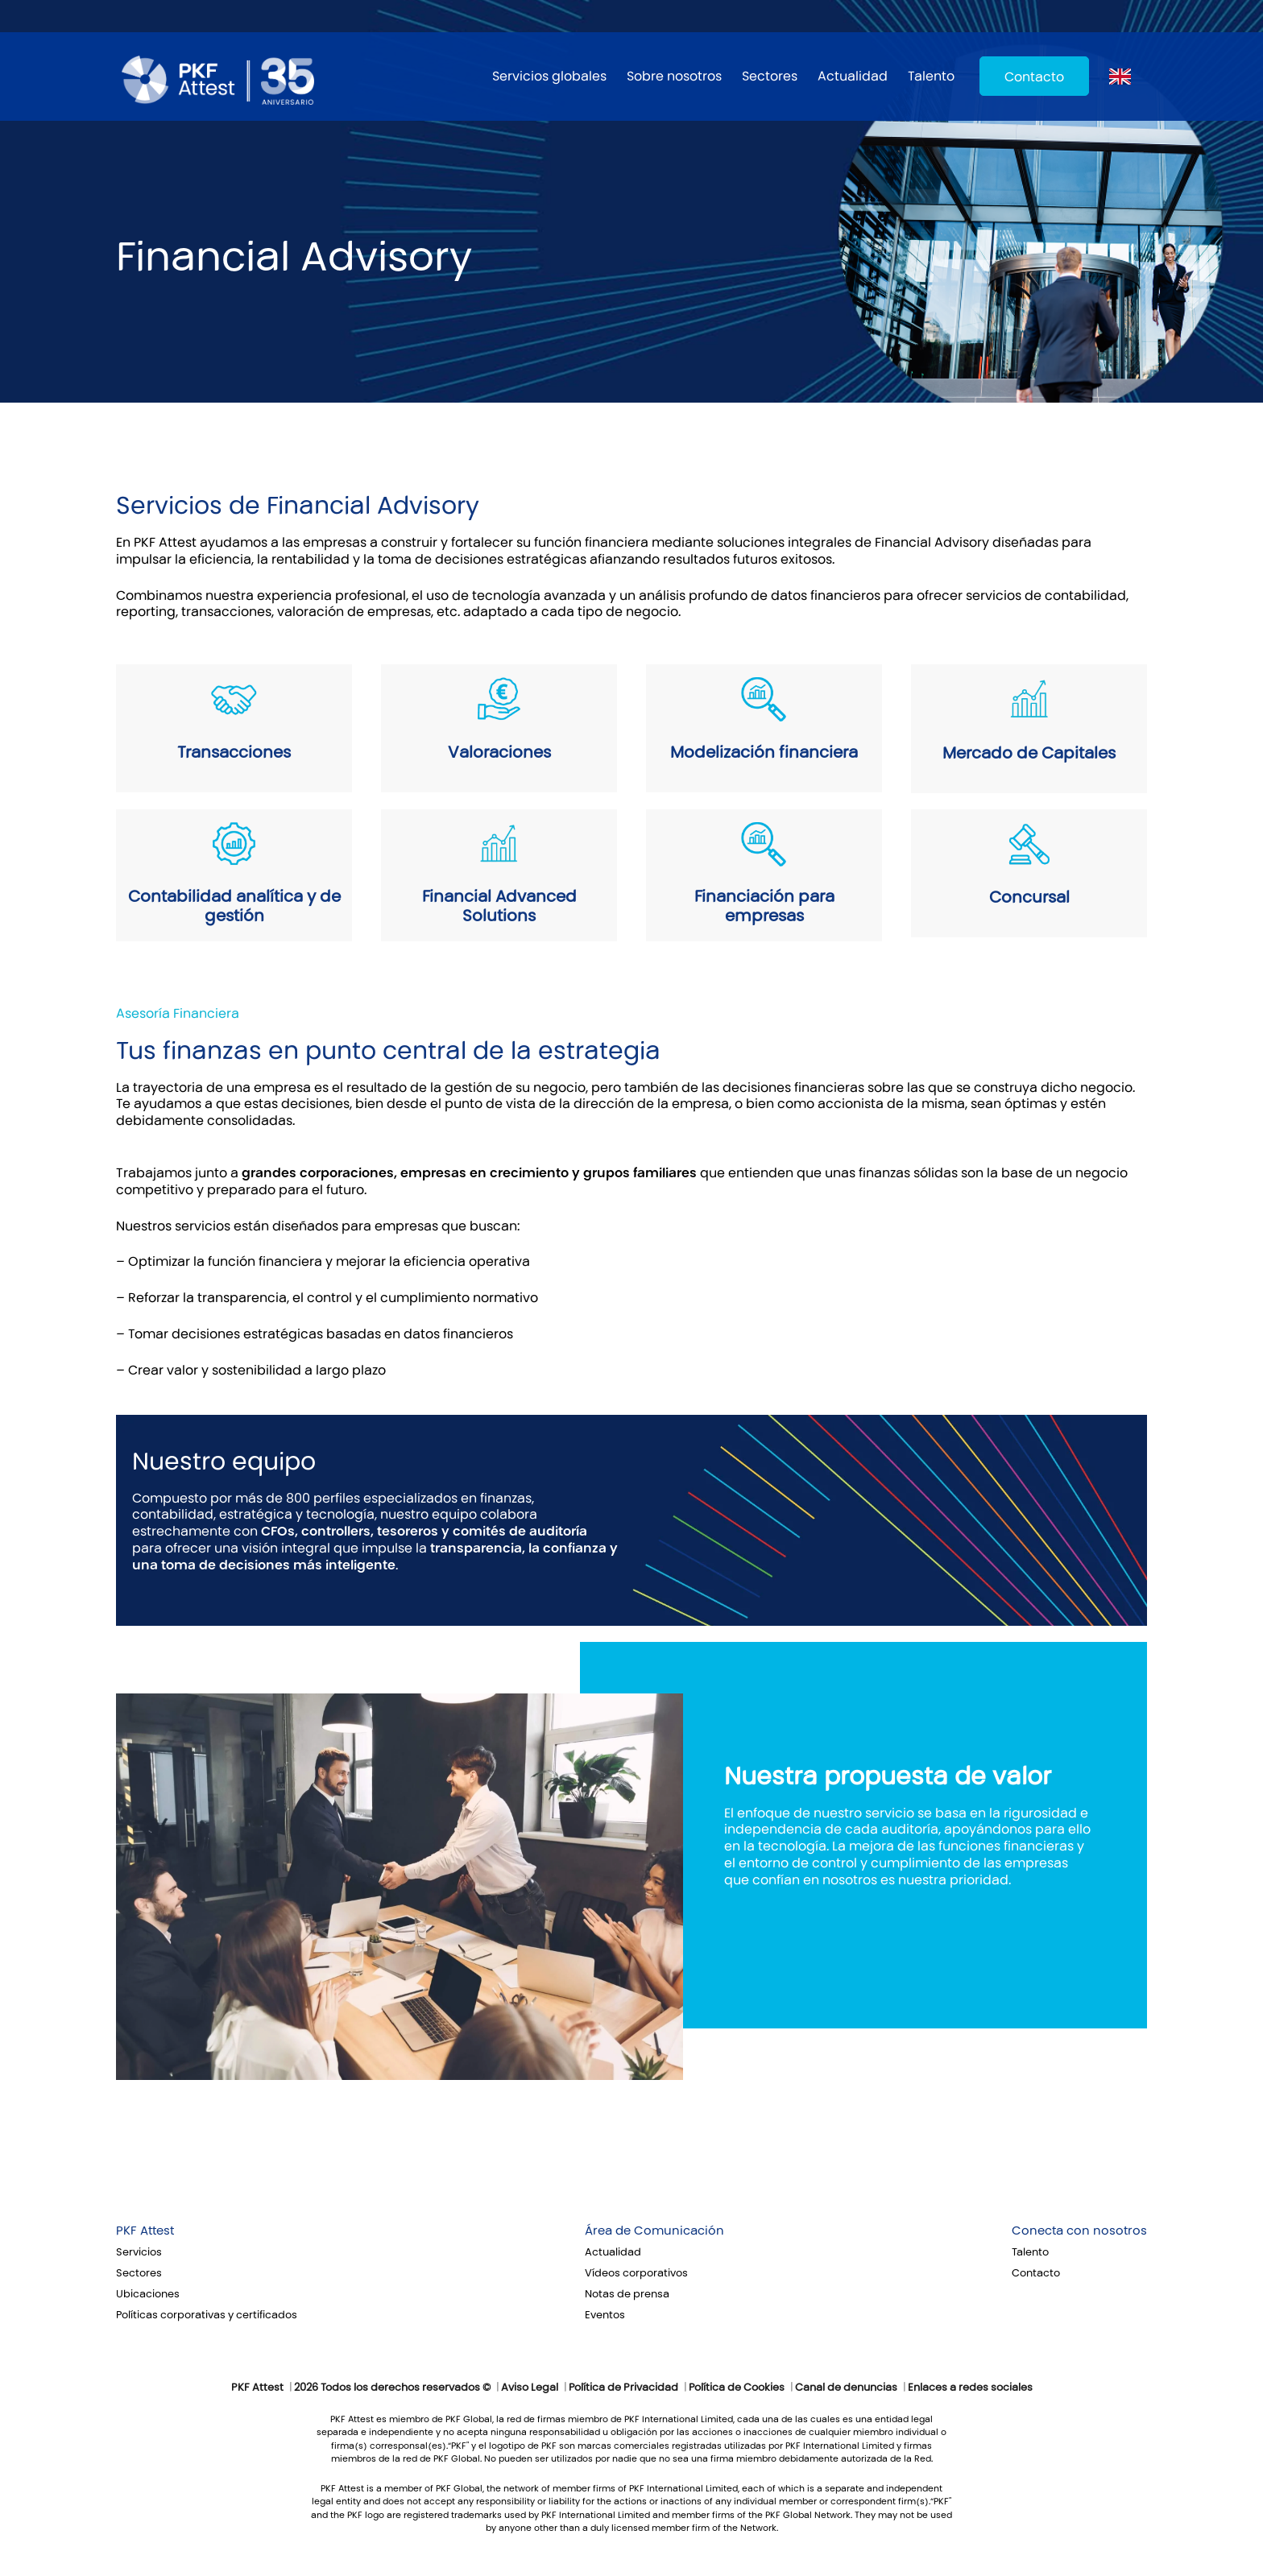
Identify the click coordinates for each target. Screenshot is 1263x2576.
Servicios (139, 2252)
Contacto (1034, 77)
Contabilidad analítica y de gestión (234, 906)
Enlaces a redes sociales (970, 2387)
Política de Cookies (737, 2387)
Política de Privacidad (623, 2387)
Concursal (1029, 897)
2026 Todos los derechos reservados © (392, 2387)
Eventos (605, 2315)
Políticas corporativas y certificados (206, 2315)
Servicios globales (549, 76)
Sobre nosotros (674, 76)
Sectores (769, 76)
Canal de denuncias (846, 2387)
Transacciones (234, 752)
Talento (931, 76)
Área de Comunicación (654, 2230)
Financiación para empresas (764, 906)
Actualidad (853, 76)
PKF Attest (145, 2230)
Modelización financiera (764, 752)
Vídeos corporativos (636, 2273)
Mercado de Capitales (1029, 753)
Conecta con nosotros (1079, 2230)
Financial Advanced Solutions (499, 906)
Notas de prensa (627, 2294)
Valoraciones (499, 752)
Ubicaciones (148, 2294)
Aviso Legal (529, 2387)
